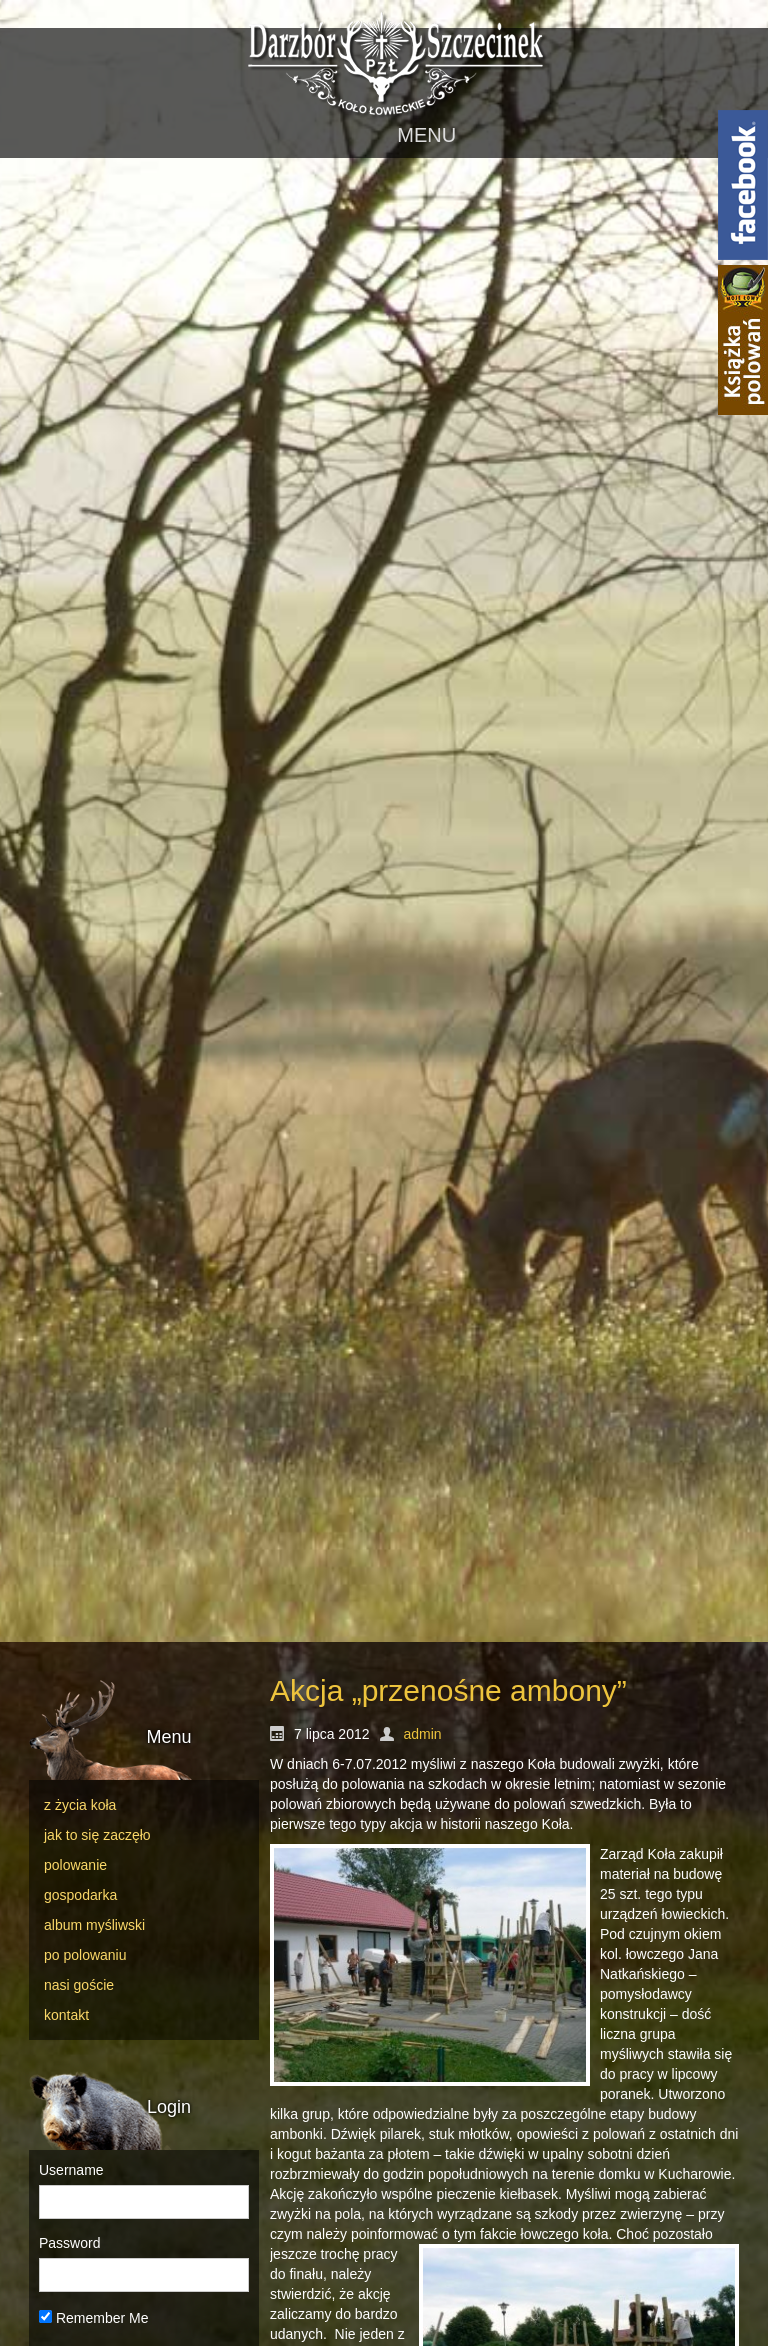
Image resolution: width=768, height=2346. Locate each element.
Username (71, 2170)
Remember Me (93, 2318)
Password (69, 2243)
